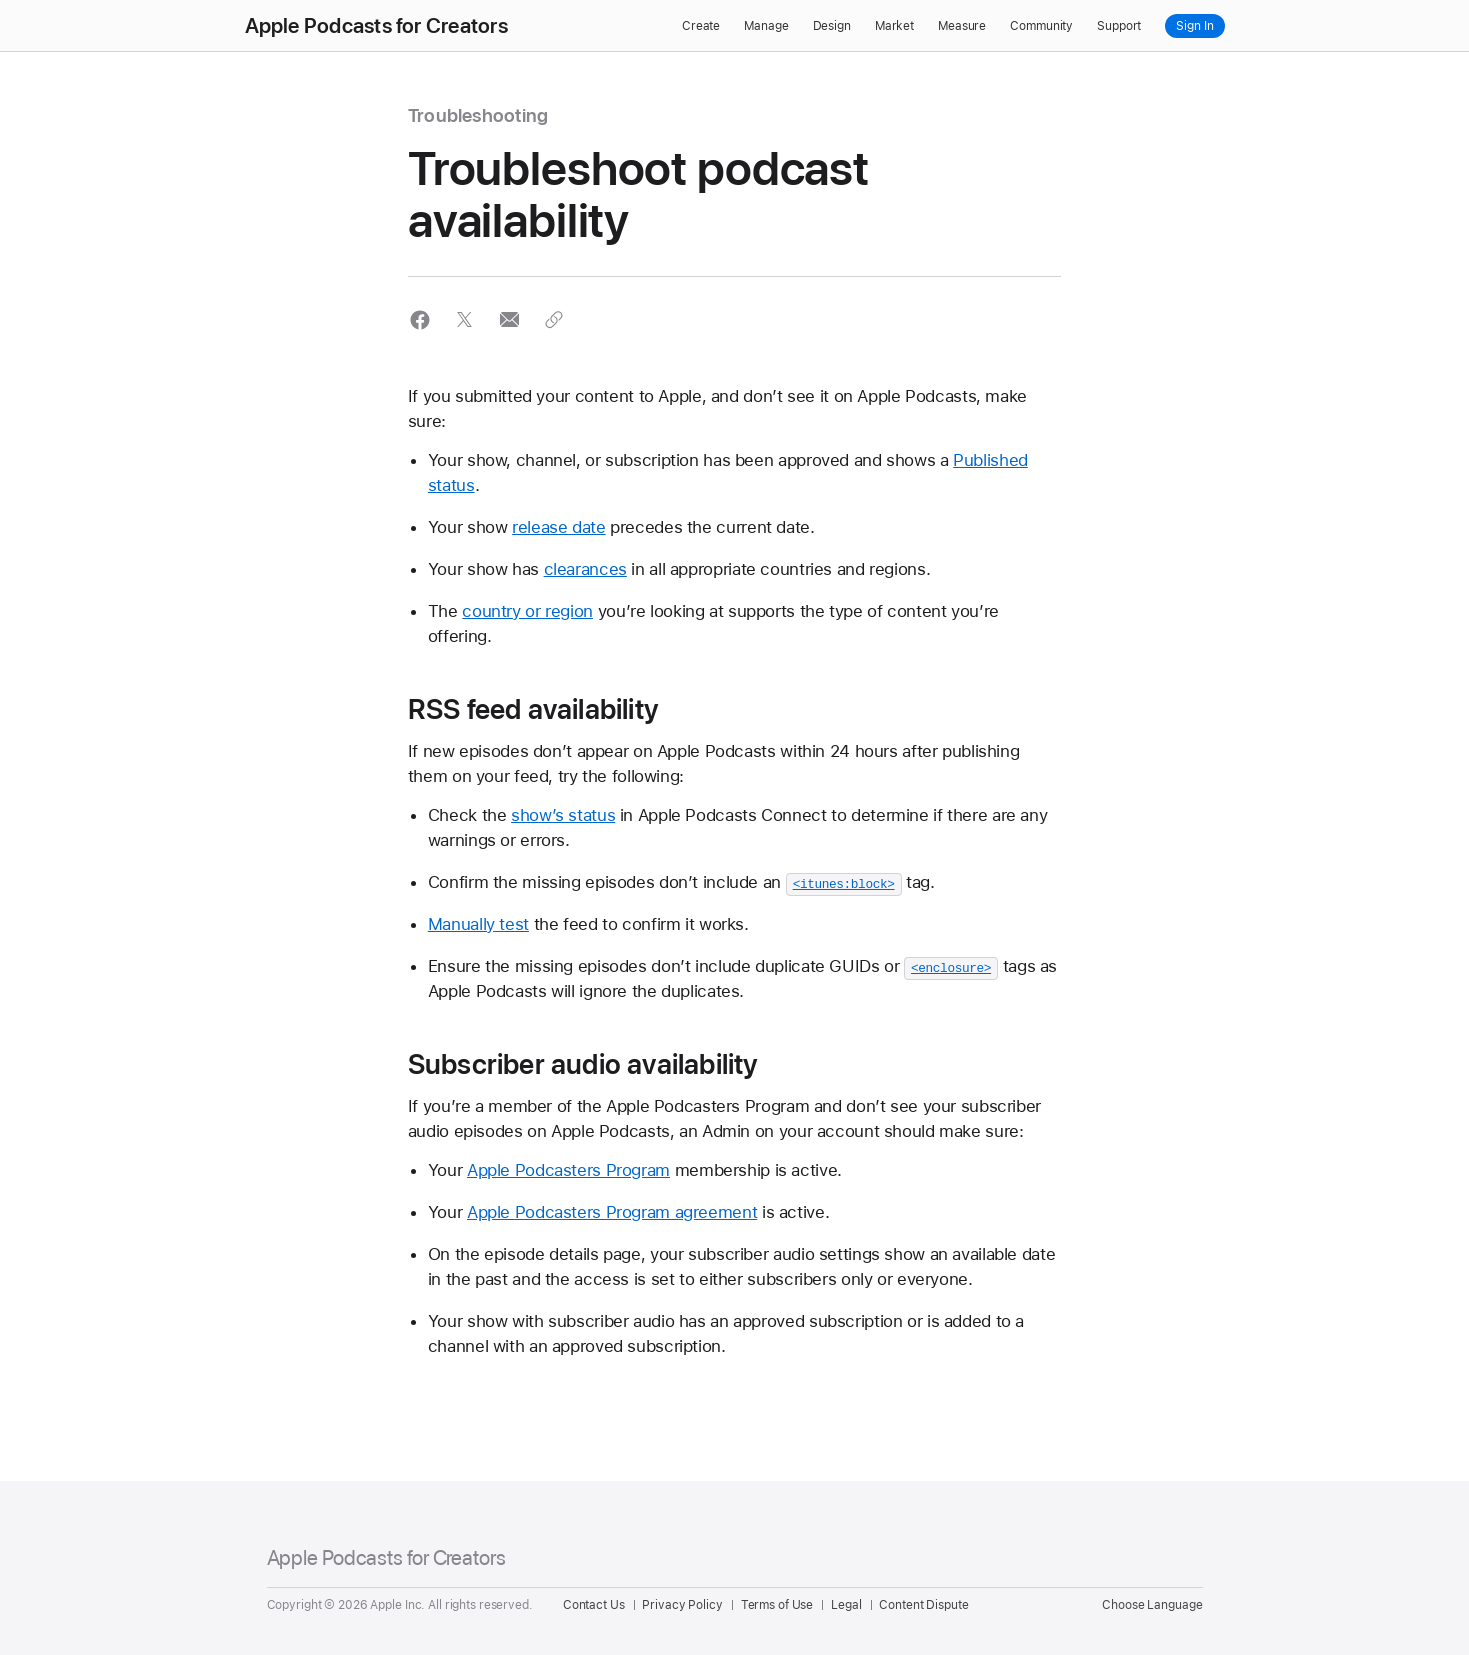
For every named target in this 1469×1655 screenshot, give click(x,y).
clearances (585, 569)
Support (1119, 26)
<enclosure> (951, 967)
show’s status (563, 815)
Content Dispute (923, 1605)
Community (1041, 26)
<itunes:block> (844, 883)
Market (894, 26)
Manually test (478, 924)
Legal (846, 1605)
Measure (962, 26)
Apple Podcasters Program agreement (612, 1212)
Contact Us (594, 1605)
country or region (527, 611)
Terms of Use (777, 1605)
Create (701, 26)
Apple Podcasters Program (568, 1170)
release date (559, 527)
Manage (766, 26)
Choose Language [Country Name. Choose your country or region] (1152, 1605)
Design (832, 26)
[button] (420, 319)
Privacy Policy (682, 1605)
